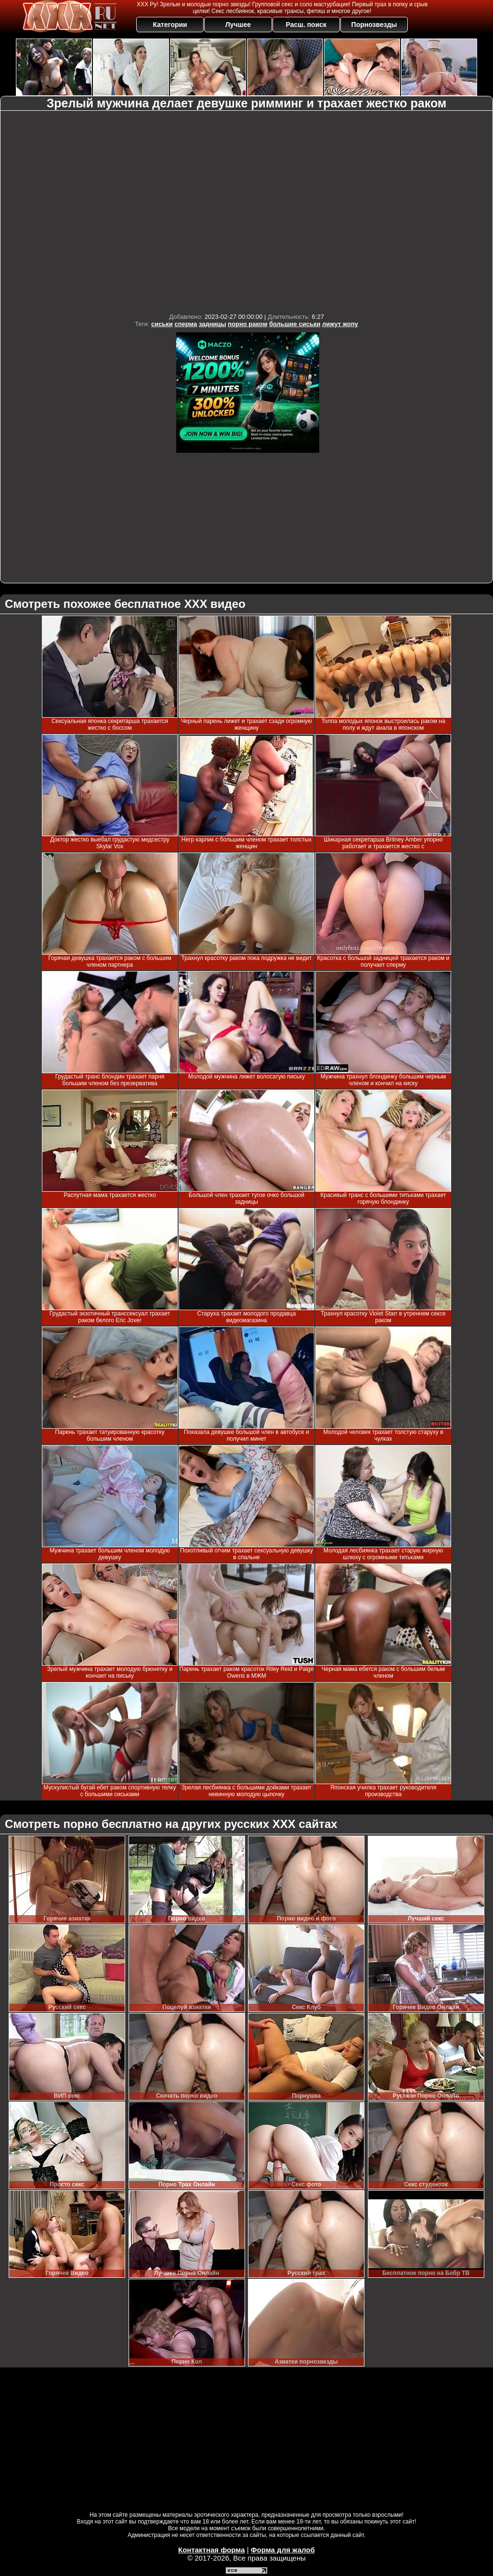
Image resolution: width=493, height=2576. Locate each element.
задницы (212, 324)
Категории (170, 24)
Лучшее (238, 24)
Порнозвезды (374, 24)
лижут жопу (340, 324)
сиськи (162, 324)
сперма (185, 324)
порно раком (247, 324)
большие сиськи (295, 324)
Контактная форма (211, 2550)
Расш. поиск (305, 24)
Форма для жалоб (283, 2550)
